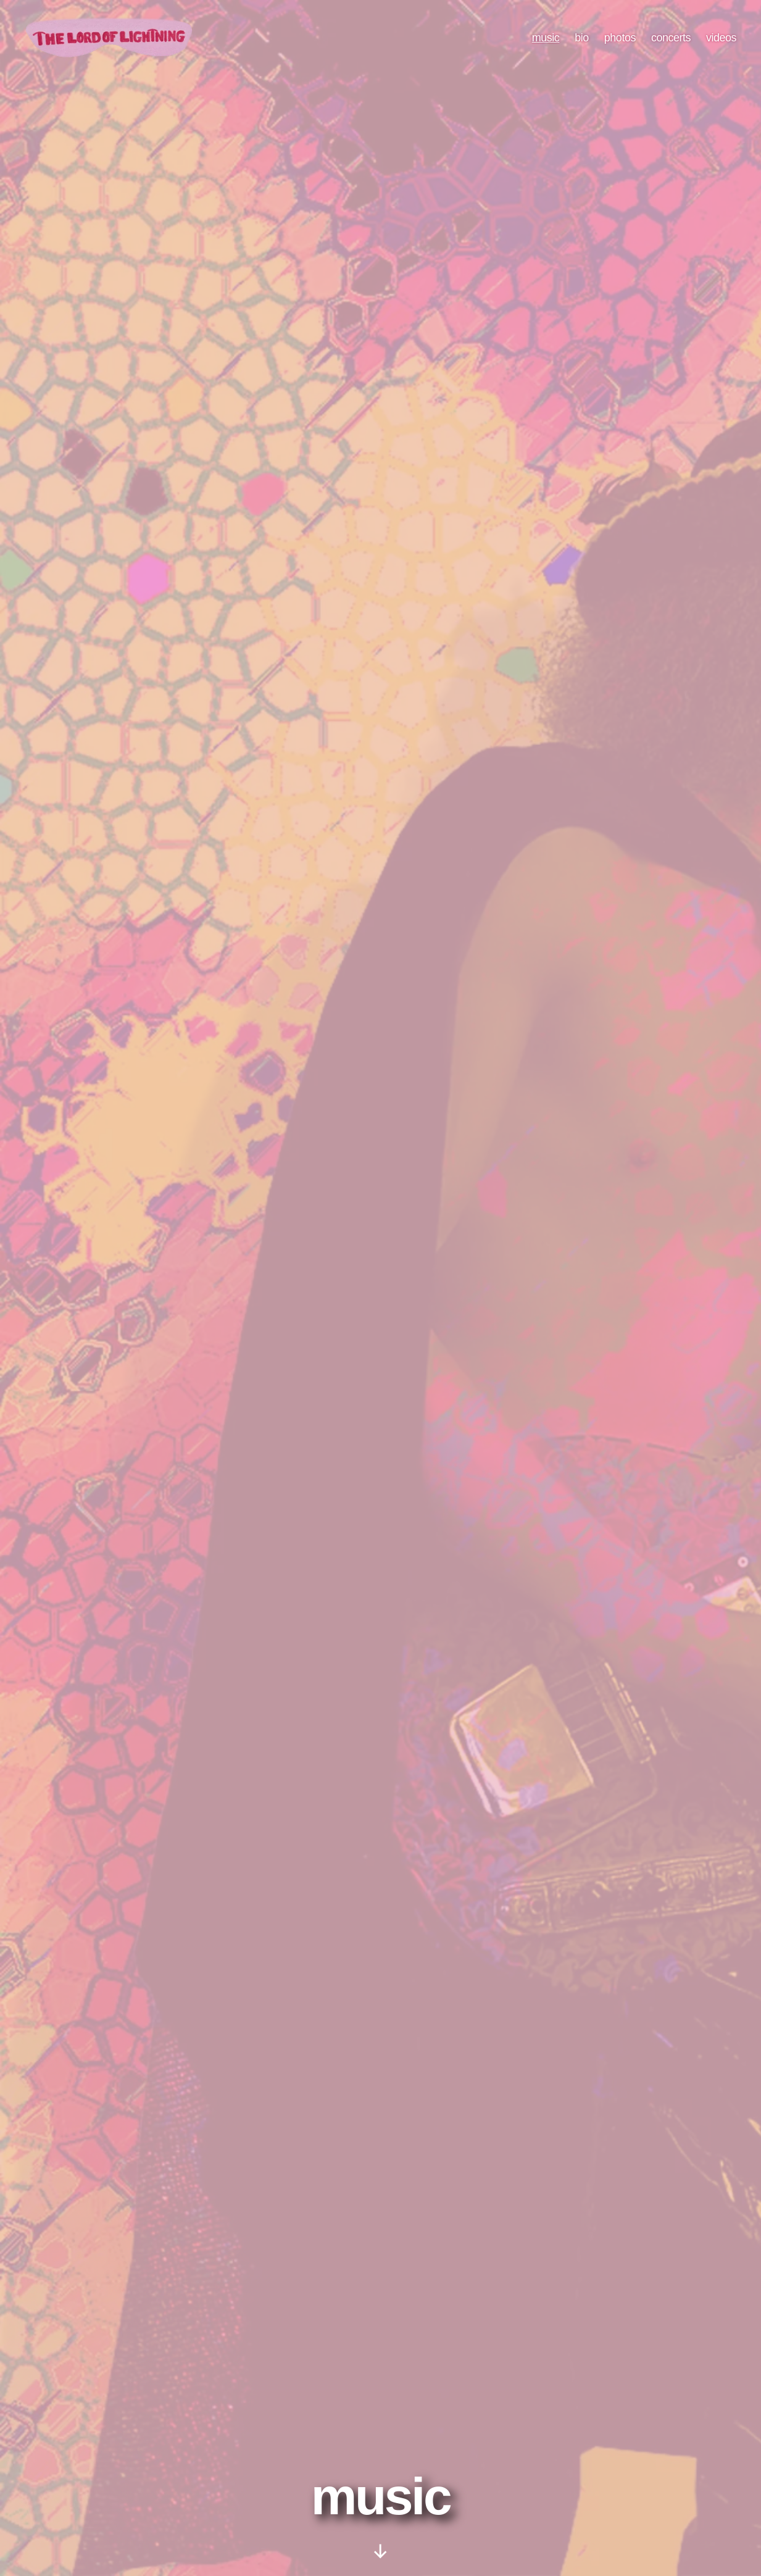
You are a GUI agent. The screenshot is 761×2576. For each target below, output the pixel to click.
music (546, 44)
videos (721, 44)
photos (620, 44)
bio (582, 44)
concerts (671, 44)
